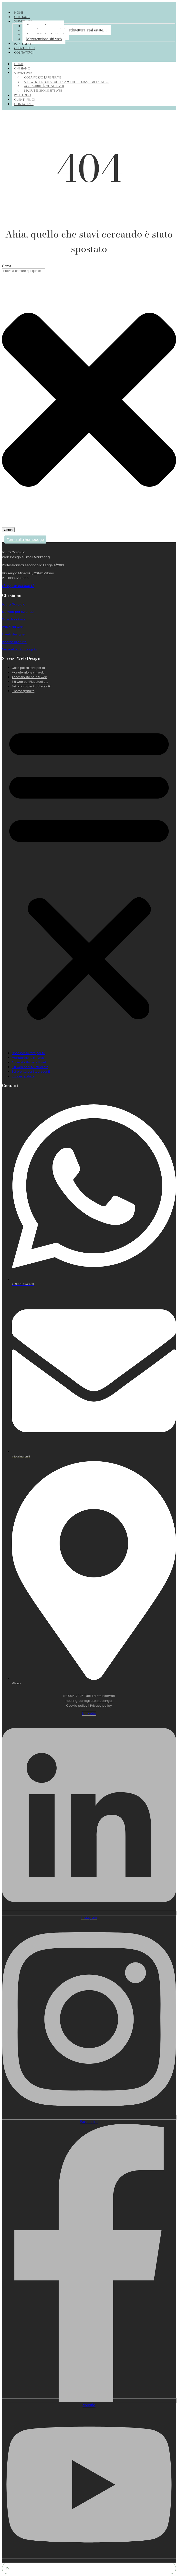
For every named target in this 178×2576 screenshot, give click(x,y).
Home (18, 12)
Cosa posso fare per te (42, 77)
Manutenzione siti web (44, 39)
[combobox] (23, 270)
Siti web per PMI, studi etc (30, 682)
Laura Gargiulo (13, 604)
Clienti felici (24, 48)
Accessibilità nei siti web (44, 86)
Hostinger (105, 1700)
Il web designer (14, 634)
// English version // (18, 586)
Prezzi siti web (12, 626)
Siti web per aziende (18, 611)
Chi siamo (22, 17)
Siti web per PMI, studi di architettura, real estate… (66, 82)
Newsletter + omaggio (19, 649)
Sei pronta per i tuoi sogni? (31, 686)
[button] (89, 872)
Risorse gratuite (14, 642)
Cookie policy (76, 1705)
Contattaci (23, 52)
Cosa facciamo (14, 619)
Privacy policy (101, 1705)
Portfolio (22, 44)
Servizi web (23, 73)
